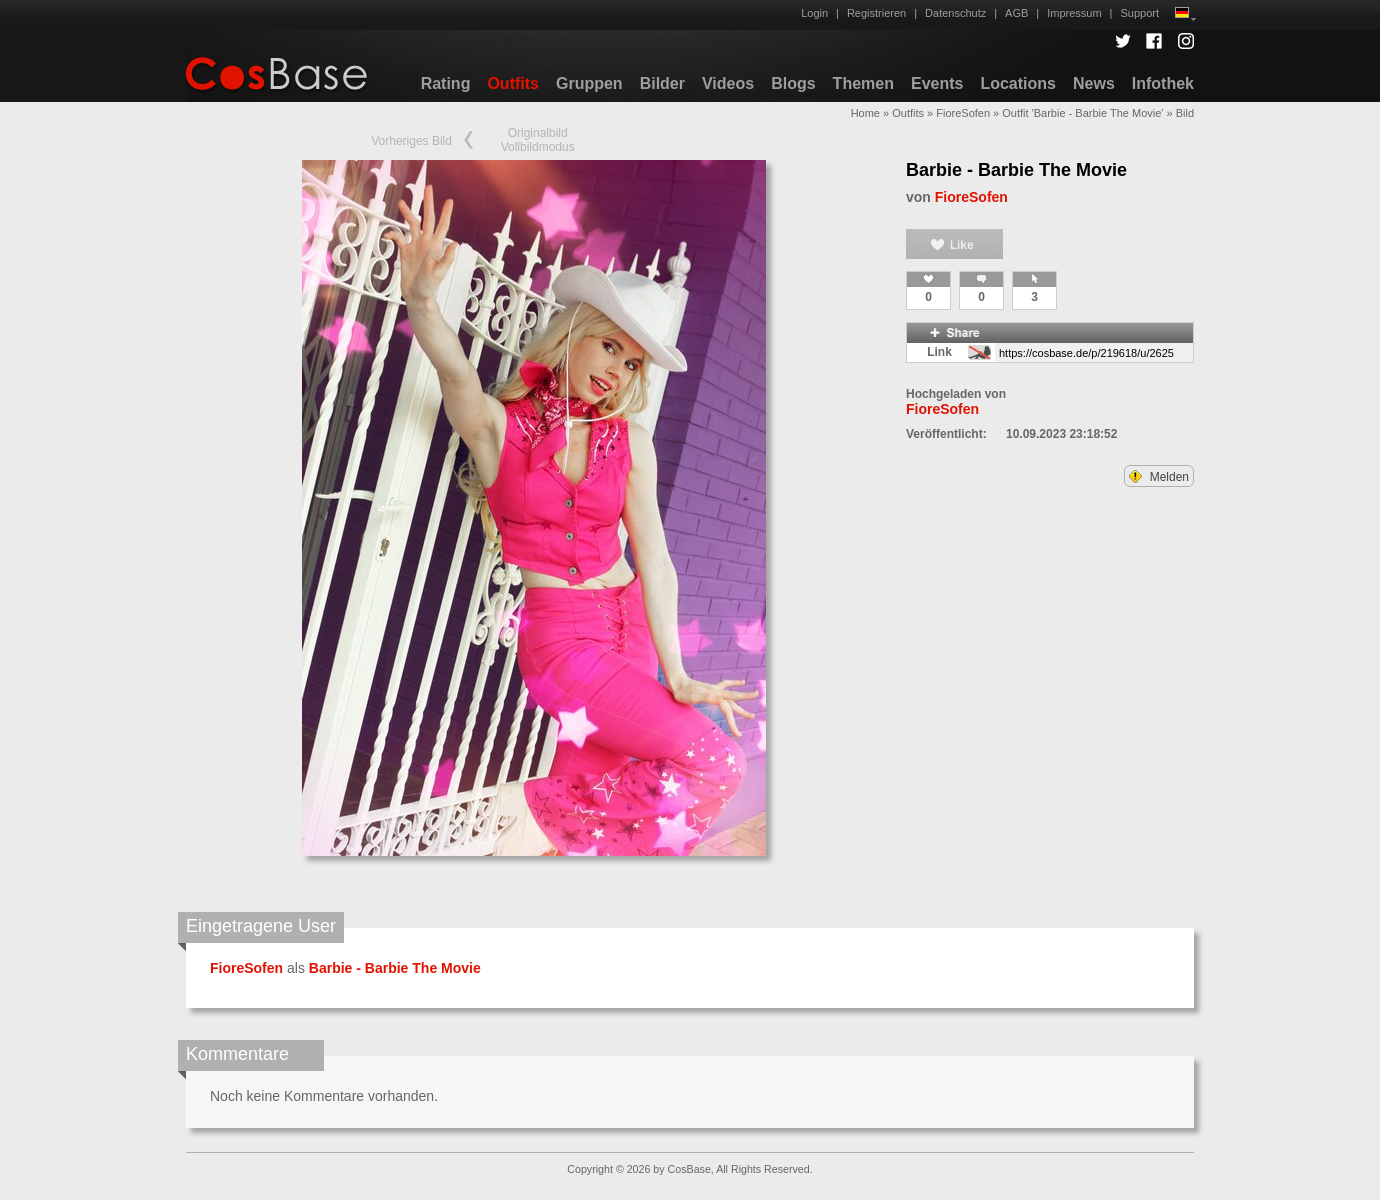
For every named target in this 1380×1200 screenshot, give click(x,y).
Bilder (662, 83)
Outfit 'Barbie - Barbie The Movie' (1082, 113)
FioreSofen (963, 113)
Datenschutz (955, 13)
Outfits (513, 83)
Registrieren (876, 13)
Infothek (1163, 83)
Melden (1159, 477)
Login (814, 13)
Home (865, 113)
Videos (728, 83)
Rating (446, 83)
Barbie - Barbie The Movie (1016, 170)
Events (937, 83)
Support (1139, 13)
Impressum (1074, 13)
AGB (1016, 13)
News (1094, 83)
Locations (1018, 83)
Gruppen (589, 83)
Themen (863, 83)
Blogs (793, 83)
